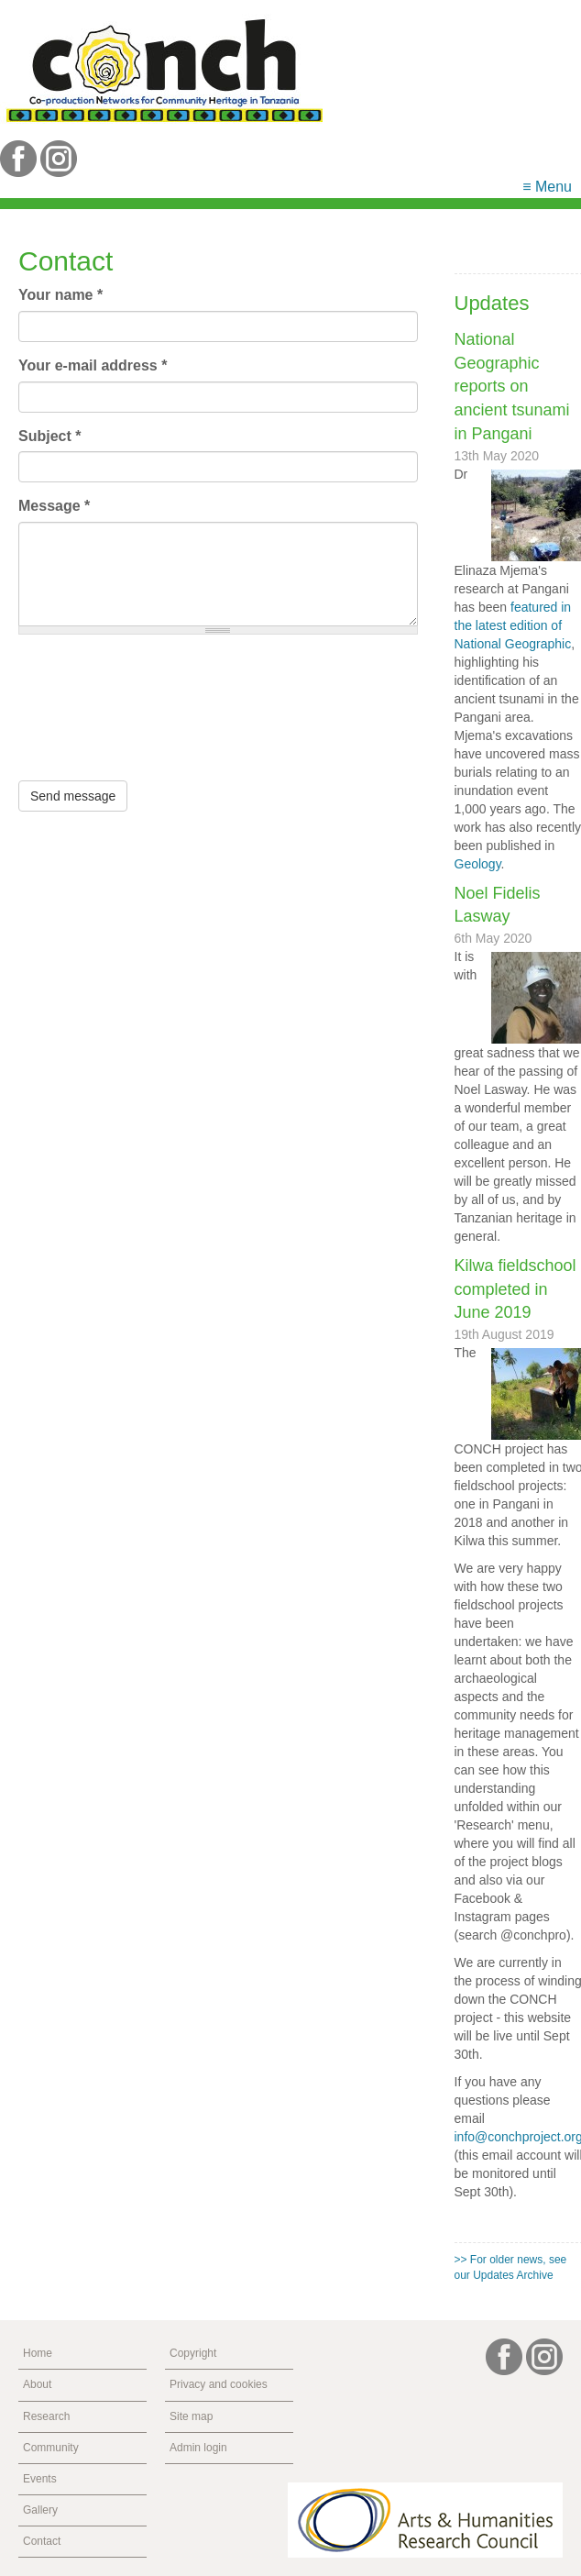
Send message (72, 796)
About (37, 2384)
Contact (41, 2541)
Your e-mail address (92, 365)
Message (54, 506)
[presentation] (93, 714)
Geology (478, 864)
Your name (60, 295)
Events (40, 2478)
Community (51, 2447)
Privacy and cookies (219, 2384)
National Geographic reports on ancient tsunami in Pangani (512, 386)
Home (37, 2353)
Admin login (198, 2447)
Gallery (40, 2510)
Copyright (193, 2353)
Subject (49, 436)
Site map (191, 2416)
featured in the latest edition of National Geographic (513, 625)
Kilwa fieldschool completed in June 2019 (515, 1288)
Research (46, 2416)
